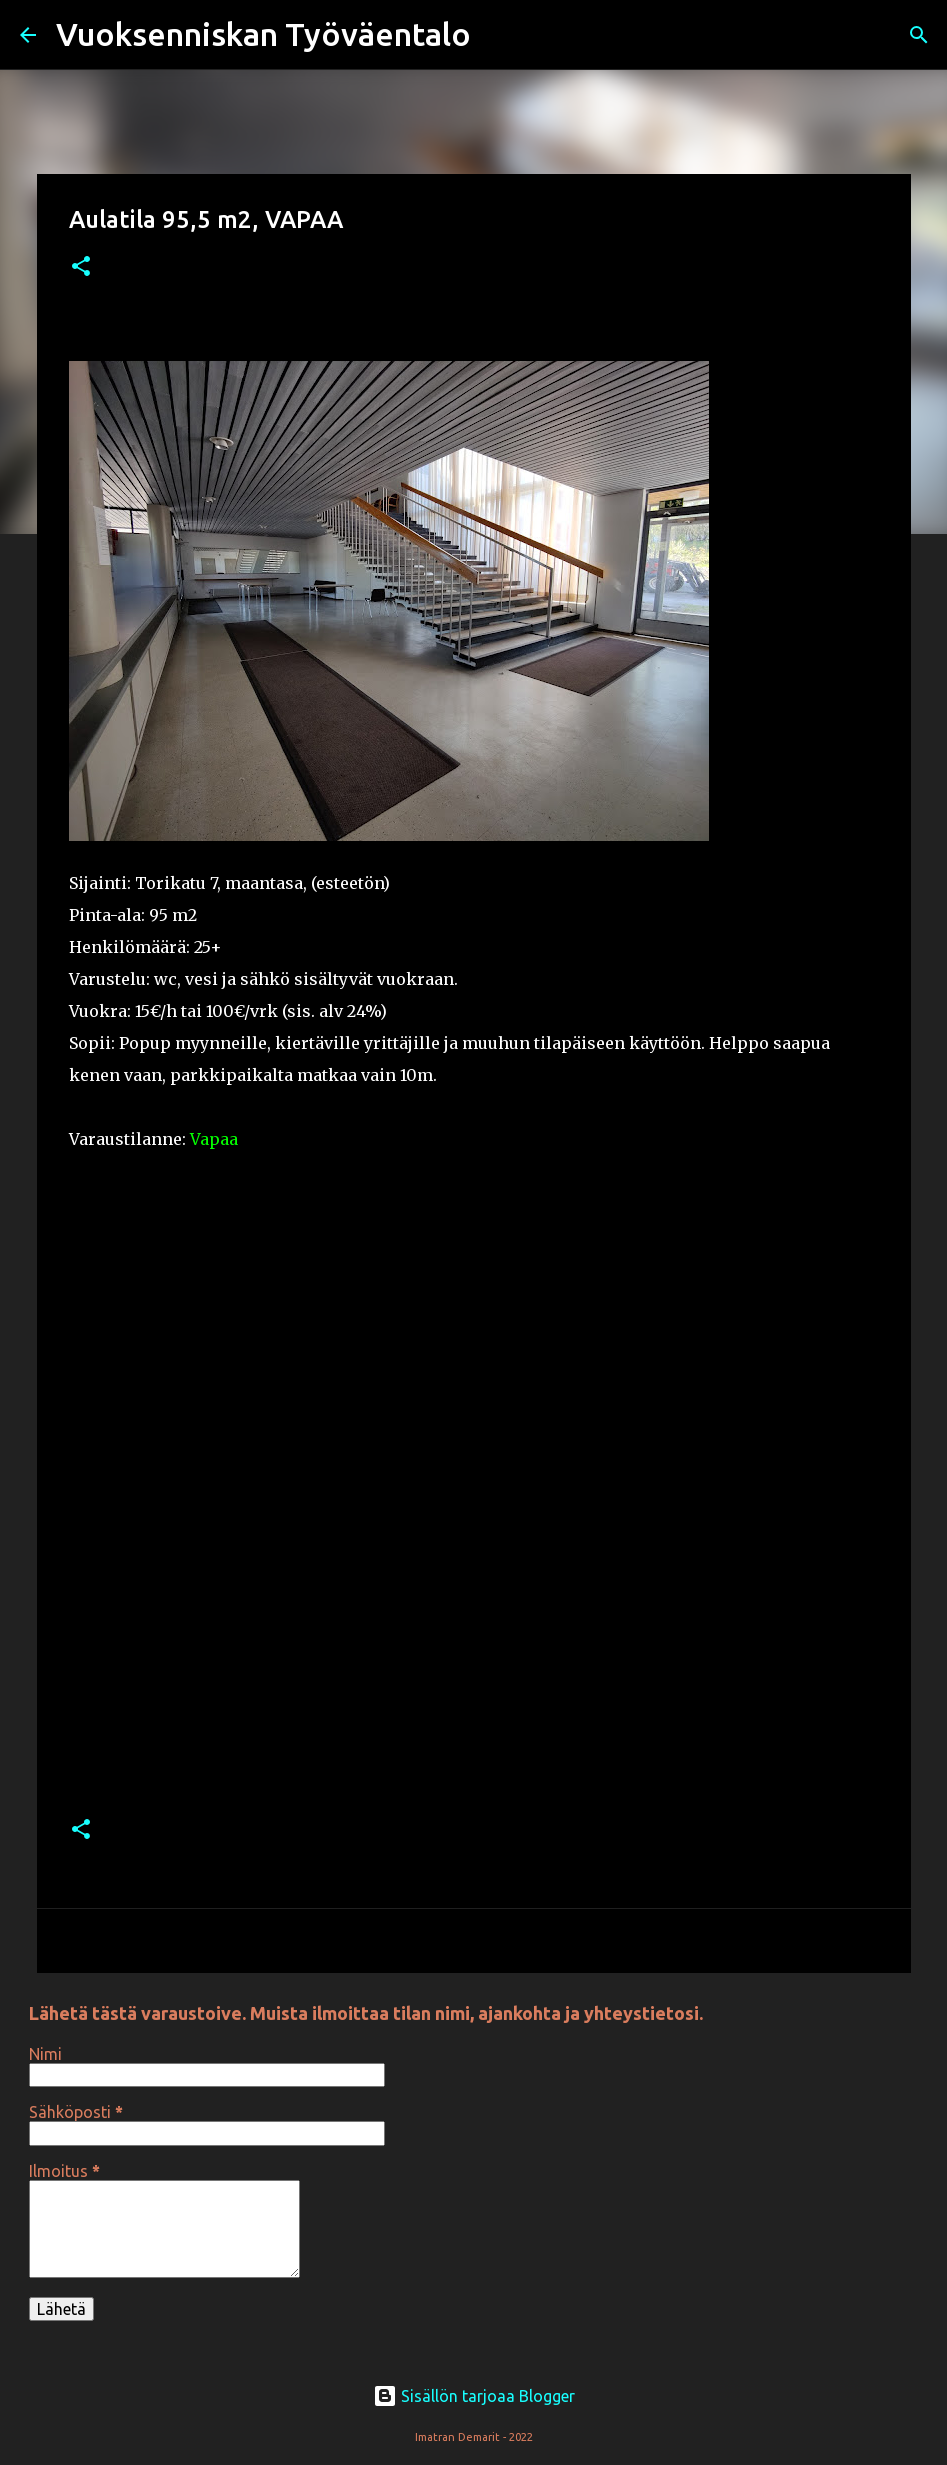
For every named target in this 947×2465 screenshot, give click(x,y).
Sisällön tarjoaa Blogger (474, 2396)
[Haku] (499, 35)
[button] (81, 267)
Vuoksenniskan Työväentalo (263, 34)
